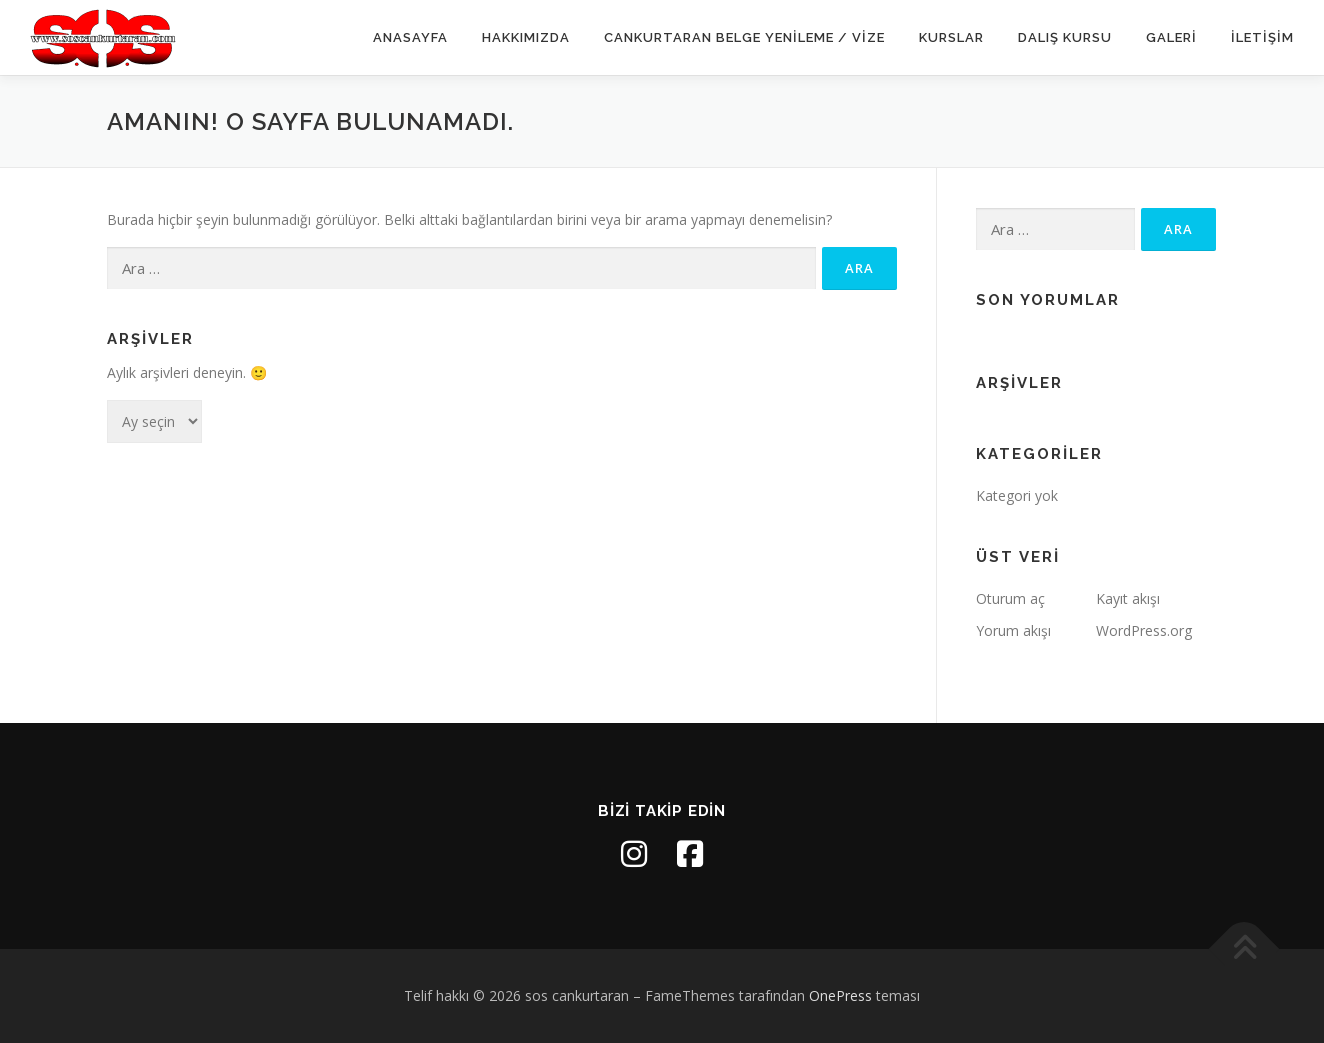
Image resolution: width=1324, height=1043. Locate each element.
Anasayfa (410, 37)
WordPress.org (1144, 630)
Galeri (1171, 37)
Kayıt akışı (1128, 598)
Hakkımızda (526, 37)
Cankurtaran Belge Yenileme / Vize (744, 37)
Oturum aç (1010, 598)
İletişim (1262, 37)
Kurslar (951, 37)
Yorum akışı (1013, 630)
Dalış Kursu (1065, 37)
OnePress (840, 995)
